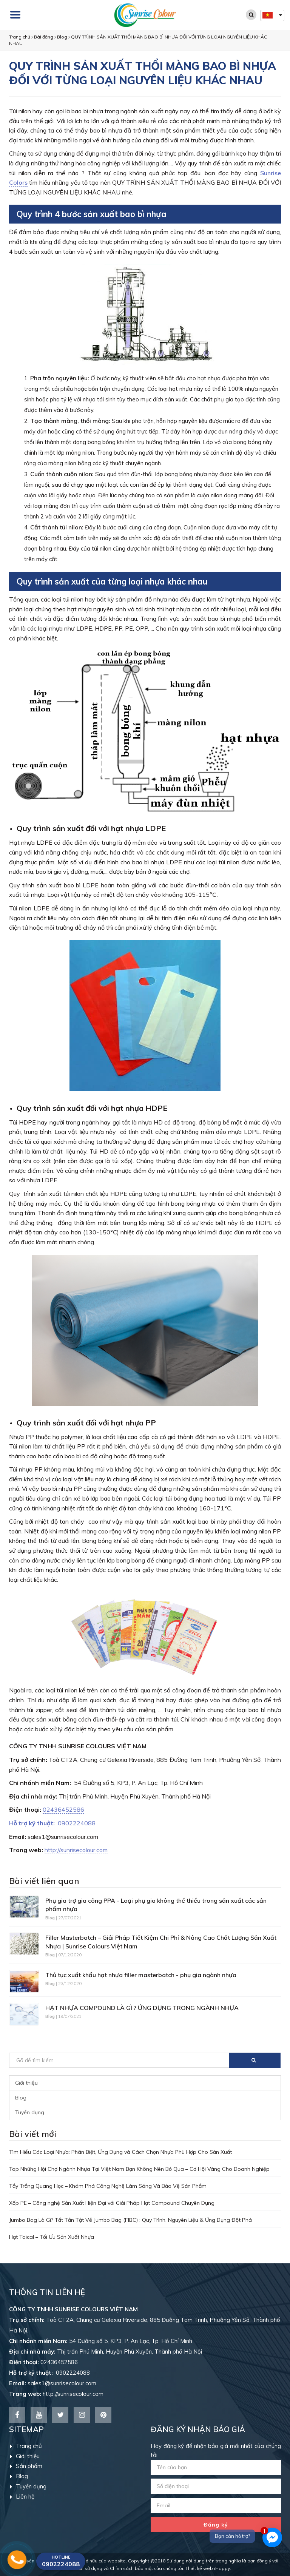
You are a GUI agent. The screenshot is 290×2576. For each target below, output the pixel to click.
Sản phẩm (26, 2466)
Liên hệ (22, 2496)
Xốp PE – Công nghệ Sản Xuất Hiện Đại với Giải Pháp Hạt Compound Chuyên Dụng (111, 2203)
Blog (62, 37)
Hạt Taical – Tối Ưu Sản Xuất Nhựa (51, 2237)
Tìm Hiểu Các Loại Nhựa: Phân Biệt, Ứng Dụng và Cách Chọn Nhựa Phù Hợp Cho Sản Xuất (120, 2152)
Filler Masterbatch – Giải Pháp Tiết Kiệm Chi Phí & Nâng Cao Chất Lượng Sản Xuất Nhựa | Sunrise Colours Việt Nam (160, 1942)
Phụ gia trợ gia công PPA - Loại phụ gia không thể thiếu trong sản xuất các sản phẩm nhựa (156, 1905)
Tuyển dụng (29, 2112)
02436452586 (63, 1809)
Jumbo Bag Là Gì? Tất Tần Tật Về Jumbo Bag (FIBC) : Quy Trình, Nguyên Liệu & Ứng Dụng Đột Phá (130, 2220)
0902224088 (52, 1823)
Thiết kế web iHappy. (208, 2568)
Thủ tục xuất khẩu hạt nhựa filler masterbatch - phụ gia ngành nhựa (140, 1975)
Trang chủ (19, 37)
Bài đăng (43, 37)
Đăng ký (216, 2524)
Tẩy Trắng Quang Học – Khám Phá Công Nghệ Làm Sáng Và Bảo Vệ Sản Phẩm (108, 2186)
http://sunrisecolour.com (76, 1850)
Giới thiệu (26, 2082)
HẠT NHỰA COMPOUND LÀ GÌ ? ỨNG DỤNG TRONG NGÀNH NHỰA (142, 2007)
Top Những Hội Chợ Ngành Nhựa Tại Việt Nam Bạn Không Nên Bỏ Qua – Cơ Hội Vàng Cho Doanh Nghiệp (139, 2169)
